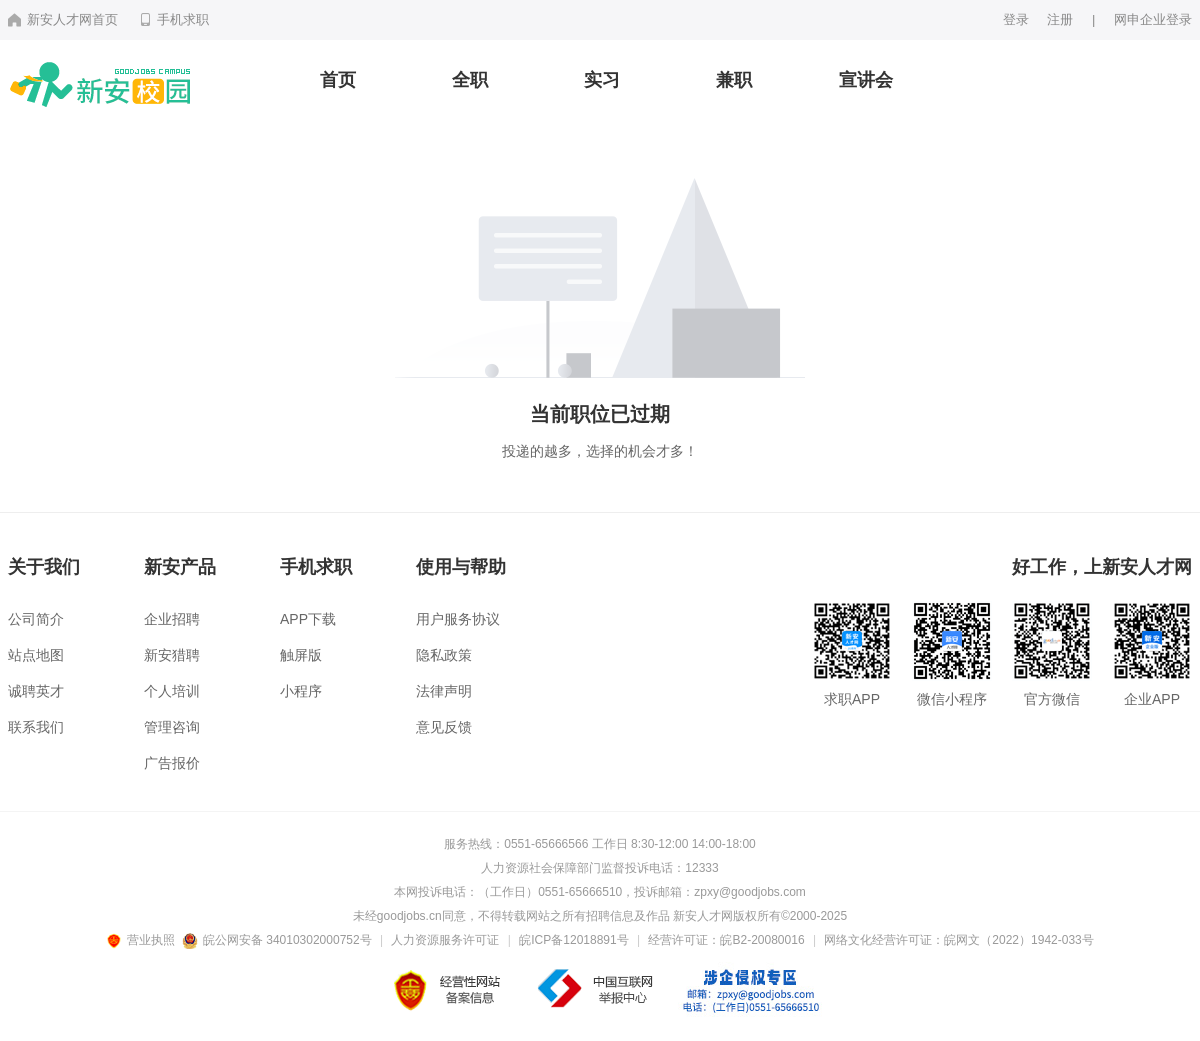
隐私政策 (444, 655)
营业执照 (144, 940)
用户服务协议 (458, 619)
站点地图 (36, 655)
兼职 (734, 80)
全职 (470, 80)
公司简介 (36, 619)
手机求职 (173, 19)
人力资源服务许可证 (445, 940)
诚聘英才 (36, 691)
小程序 (301, 691)
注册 (1060, 19)
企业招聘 (172, 619)
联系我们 (36, 727)
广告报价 (172, 763)
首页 (338, 80)
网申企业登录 (1153, 19)
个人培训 (172, 691)
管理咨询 (172, 727)
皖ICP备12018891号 (573, 940)
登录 (1016, 19)
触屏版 (301, 655)
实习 (602, 80)
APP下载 (308, 619)
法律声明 (444, 691)
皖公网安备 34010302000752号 (278, 940)
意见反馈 (444, 727)
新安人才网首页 (63, 19)
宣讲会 (866, 80)
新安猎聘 (172, 655)
